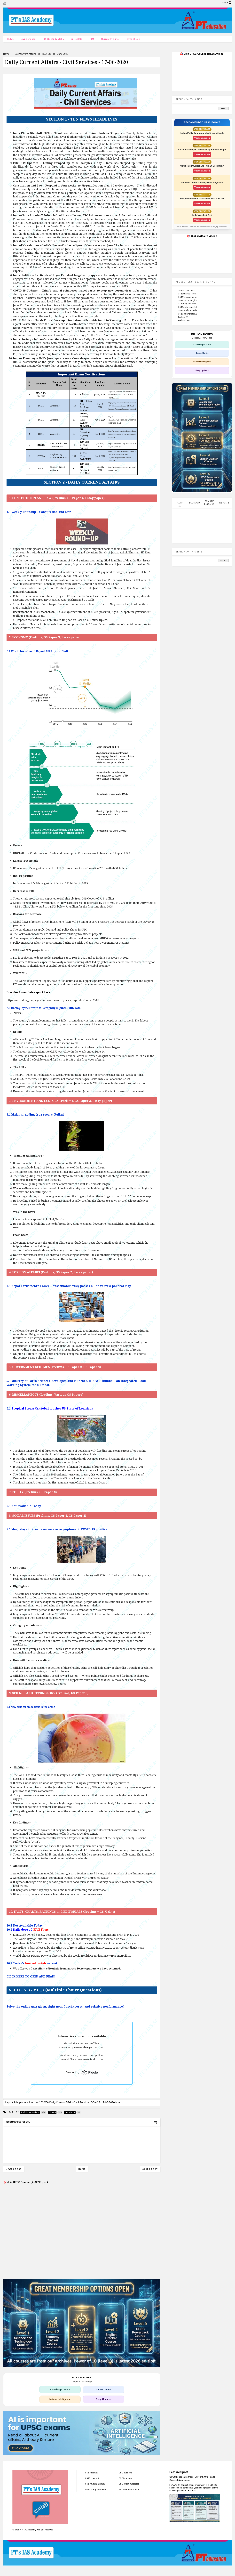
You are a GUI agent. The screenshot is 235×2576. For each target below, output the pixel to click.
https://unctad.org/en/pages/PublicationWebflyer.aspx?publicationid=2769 (53, 1000)
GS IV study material (187, 330)
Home (6, 54)
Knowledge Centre (60, 2389)
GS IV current (126, 2478)
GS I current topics (186, 307)
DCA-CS (46, 54)
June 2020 (62, 54)
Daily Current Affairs (25, 54)
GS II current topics (187, 310)
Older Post (150, 2169)
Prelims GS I (183, 333)
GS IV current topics (187, 317)
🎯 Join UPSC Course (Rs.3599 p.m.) (25, 2182)
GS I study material (187, 320)
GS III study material (187, 327)
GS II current (125, 2473)
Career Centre (103, 2389)
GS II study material (187, 323)
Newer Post (14, 2169)
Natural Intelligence (59, 2399)
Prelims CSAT (184, 337)
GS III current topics (187, 313)
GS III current (92, 2478)
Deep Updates (103, 2399)
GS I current (91, 2473)
